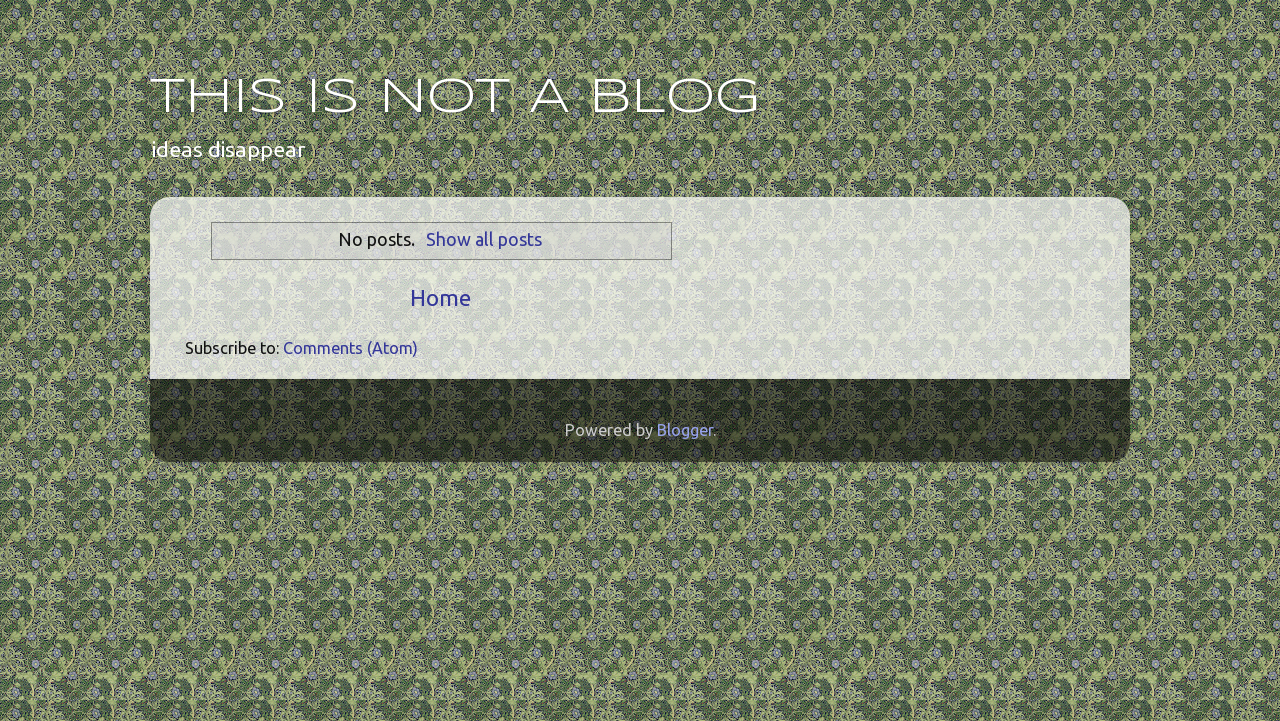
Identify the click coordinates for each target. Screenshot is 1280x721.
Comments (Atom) (350, 348)
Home (440, 297)
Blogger (685, 430)
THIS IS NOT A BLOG (455, 98)
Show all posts (484, 239)
